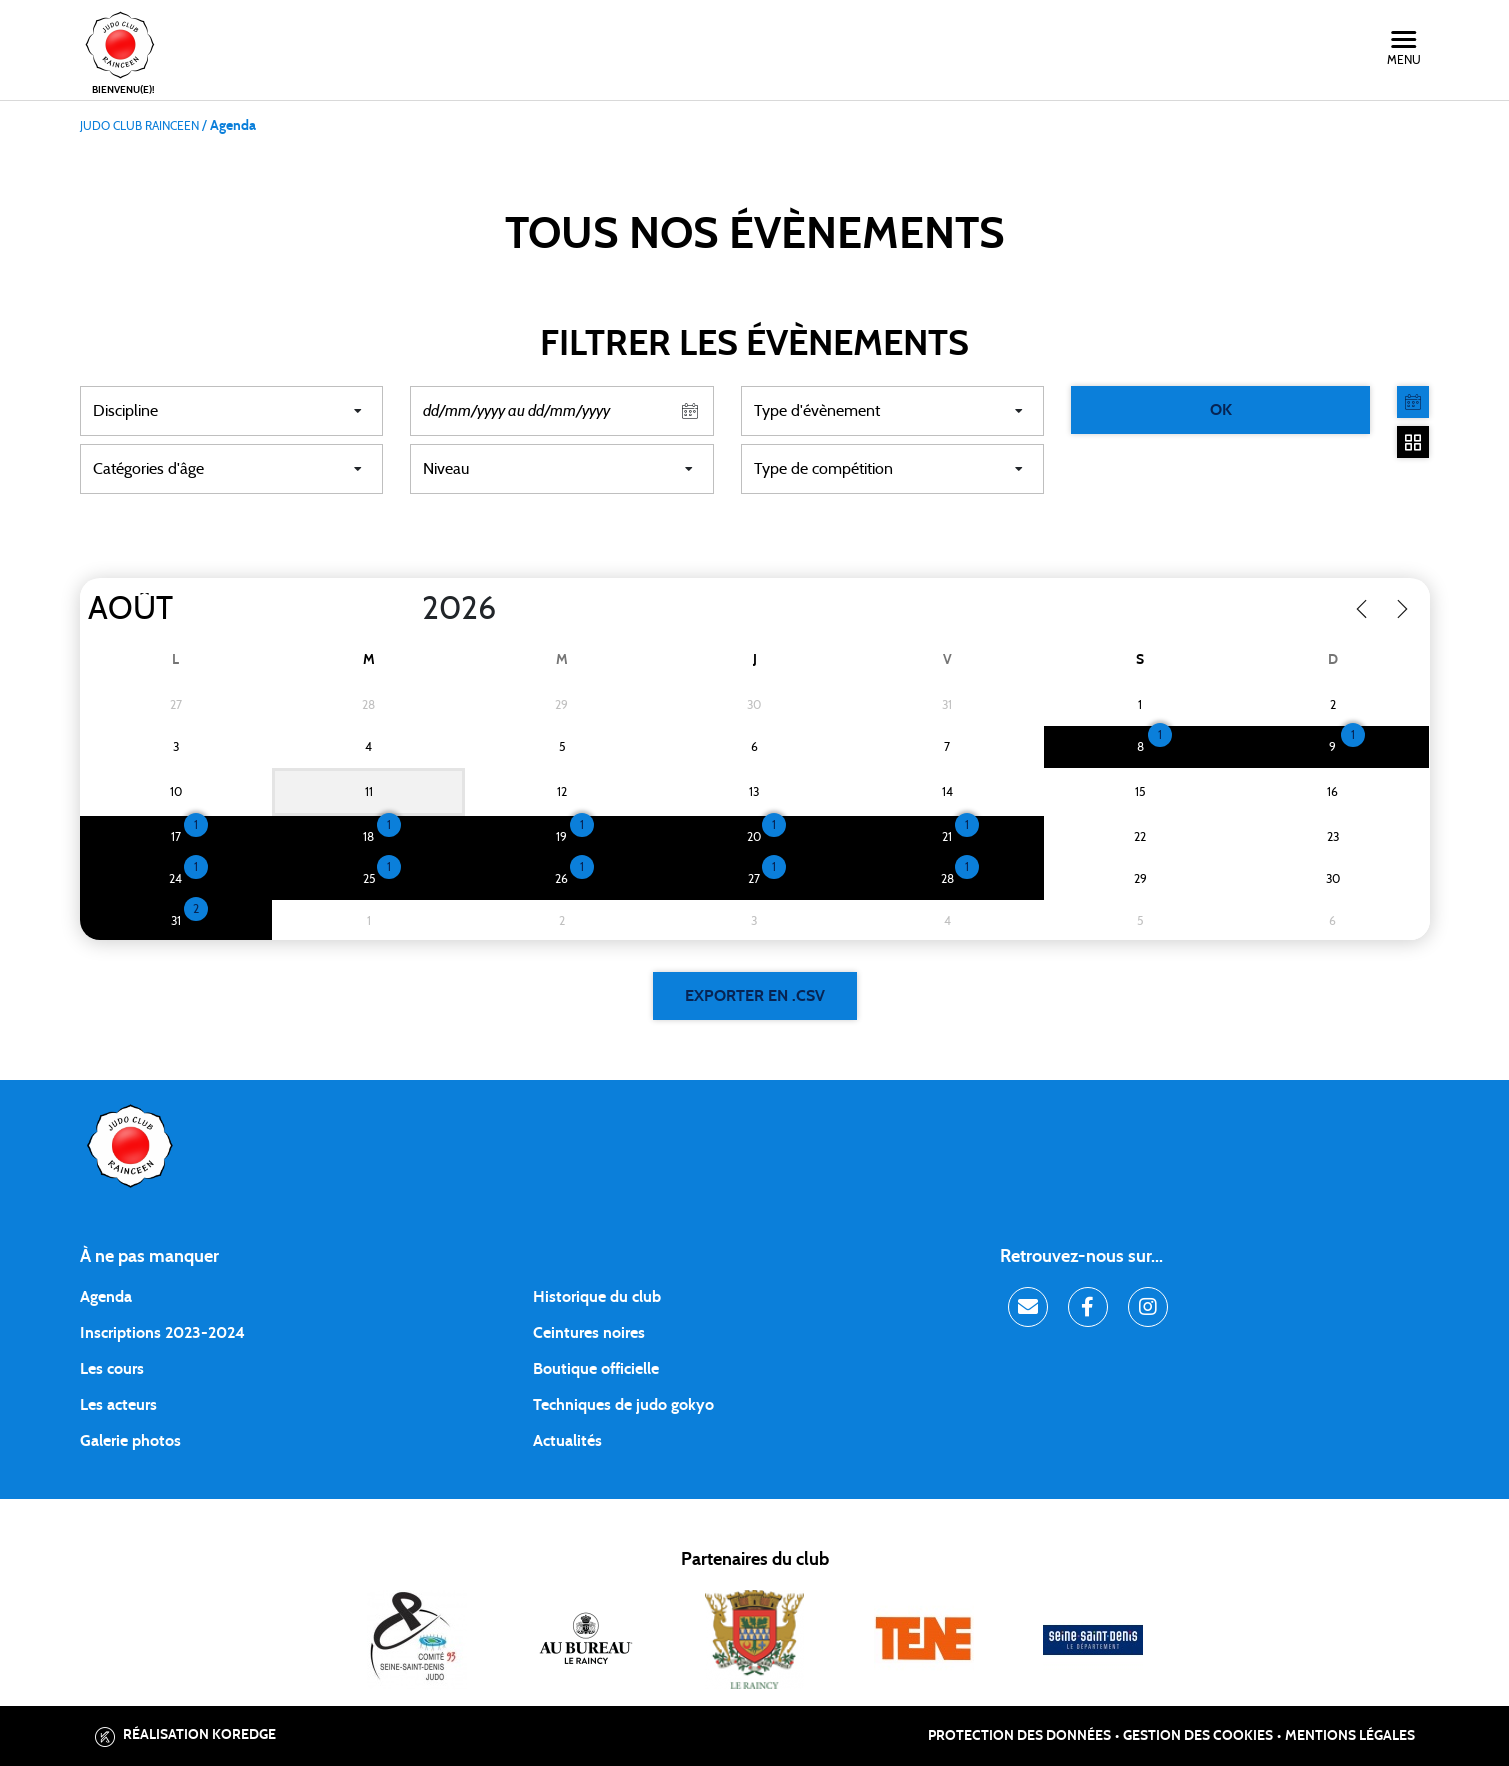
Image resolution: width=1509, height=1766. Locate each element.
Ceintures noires (589, 1333)
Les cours (112, 1369)
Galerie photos (130, 1441)
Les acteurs (118, 1405)
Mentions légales (1350, 1736)
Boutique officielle (596, 1369)
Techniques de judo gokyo (623, 1405)
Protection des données (1019, 1736)
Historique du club (597, 1297)
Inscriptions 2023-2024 (162, 1333)
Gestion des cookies (1198, 1736)
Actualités (567, 1441)
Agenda (106, 1297)
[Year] (405, 609)
